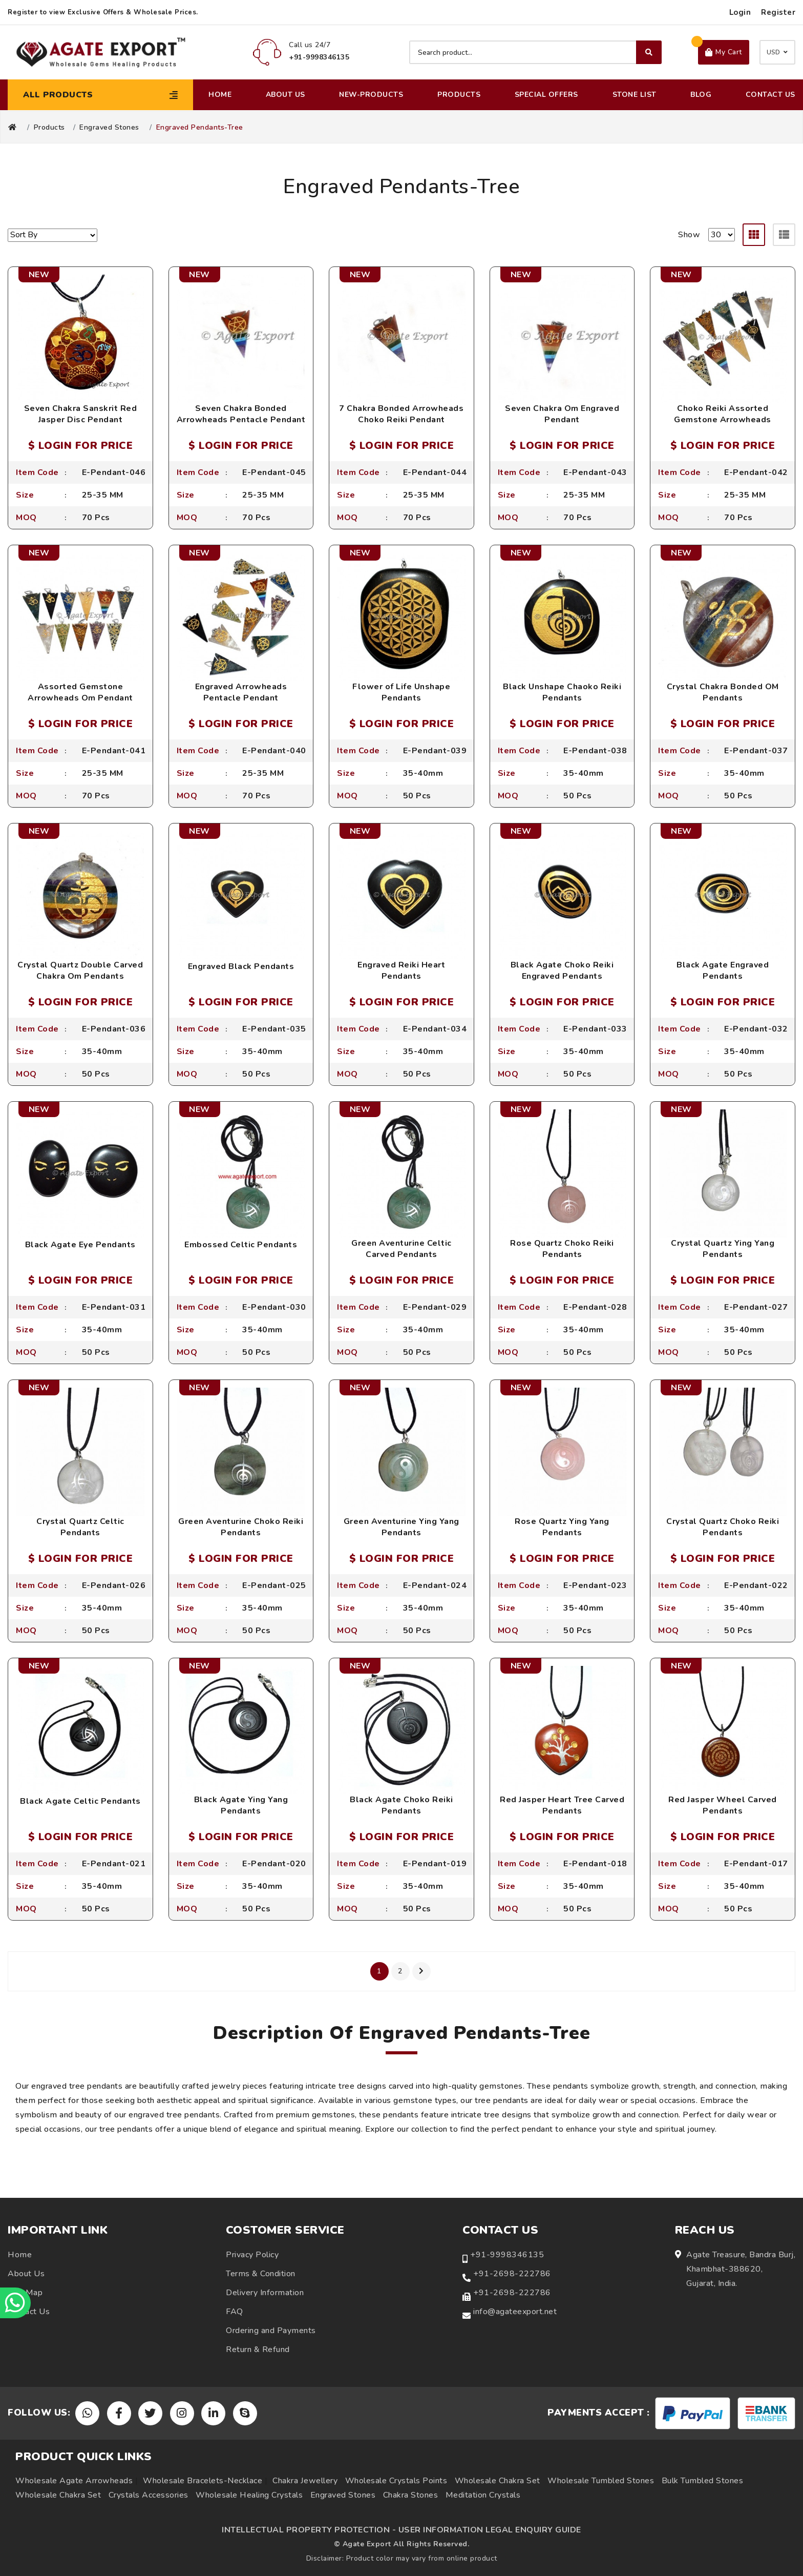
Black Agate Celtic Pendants (80, 1801)
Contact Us (770, 94)
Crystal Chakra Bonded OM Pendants (723, 692)
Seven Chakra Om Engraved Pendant (562, 414)
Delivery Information (265, 2292)
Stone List (634, 94)
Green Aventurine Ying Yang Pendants (401, 1527)
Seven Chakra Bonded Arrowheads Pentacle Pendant (241, 414)
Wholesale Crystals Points (396, 2480)
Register (778, 12)
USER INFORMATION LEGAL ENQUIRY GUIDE (489, 2530)
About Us (285, 94)
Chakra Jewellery (304, 2480)
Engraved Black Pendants (241, 966)
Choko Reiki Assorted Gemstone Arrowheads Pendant (722, 420)
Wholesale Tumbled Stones (600, 2480)
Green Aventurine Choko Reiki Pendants (240, 1527)
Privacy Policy (252, 2254)
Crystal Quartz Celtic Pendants (80, 1527)
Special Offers (546, 94)
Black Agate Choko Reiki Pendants (401, 1805)
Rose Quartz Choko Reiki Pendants (562, 1249)
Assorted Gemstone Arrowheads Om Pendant (80, 692)
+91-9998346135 (507, 2254)
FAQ (234, 2311)
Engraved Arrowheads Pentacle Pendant (241, 692)
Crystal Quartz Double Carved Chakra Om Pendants (80, 970)
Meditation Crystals (483, 2495)
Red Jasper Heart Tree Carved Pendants (562, 1805)
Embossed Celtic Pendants (240, 1244)
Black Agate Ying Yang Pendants (241, 1805)
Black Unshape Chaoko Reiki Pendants (562, 692)
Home (219, 94)
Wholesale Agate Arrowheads (74, 2480)
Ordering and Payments (271, 2330)
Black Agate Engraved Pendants (723, 970)
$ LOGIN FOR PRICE (80, 445)
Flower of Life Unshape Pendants (401, 692)
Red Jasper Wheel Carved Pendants (722, 1805)
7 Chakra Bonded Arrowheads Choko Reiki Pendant (401, 414)
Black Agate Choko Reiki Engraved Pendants (562, 970)
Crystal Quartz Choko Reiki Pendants (722, 1527)
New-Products (371, 94)
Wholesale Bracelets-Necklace (202, 2480)
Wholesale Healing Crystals (249, 2495)
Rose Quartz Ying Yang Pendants (562, 1527)
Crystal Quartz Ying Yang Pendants (722, 1249)
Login (740, 12)
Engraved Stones (109, 127)
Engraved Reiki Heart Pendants (401, 970)
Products (458, 94)
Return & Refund (258, 2349)
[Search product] (535, 52)
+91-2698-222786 (512, 2273)
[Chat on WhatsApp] (15, 2303)
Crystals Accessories (148, 2495)
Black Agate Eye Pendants (80, 1244)
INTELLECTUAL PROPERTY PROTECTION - (309, 2530)
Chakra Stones (410, 2495)
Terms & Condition (260, 2273)
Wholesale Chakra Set (497, 2480)
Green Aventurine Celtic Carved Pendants (401, 1249)
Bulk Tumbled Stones (703, 2480)
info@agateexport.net (515, 2311)
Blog (700, 94)
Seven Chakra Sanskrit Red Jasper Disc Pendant (80, 414)
